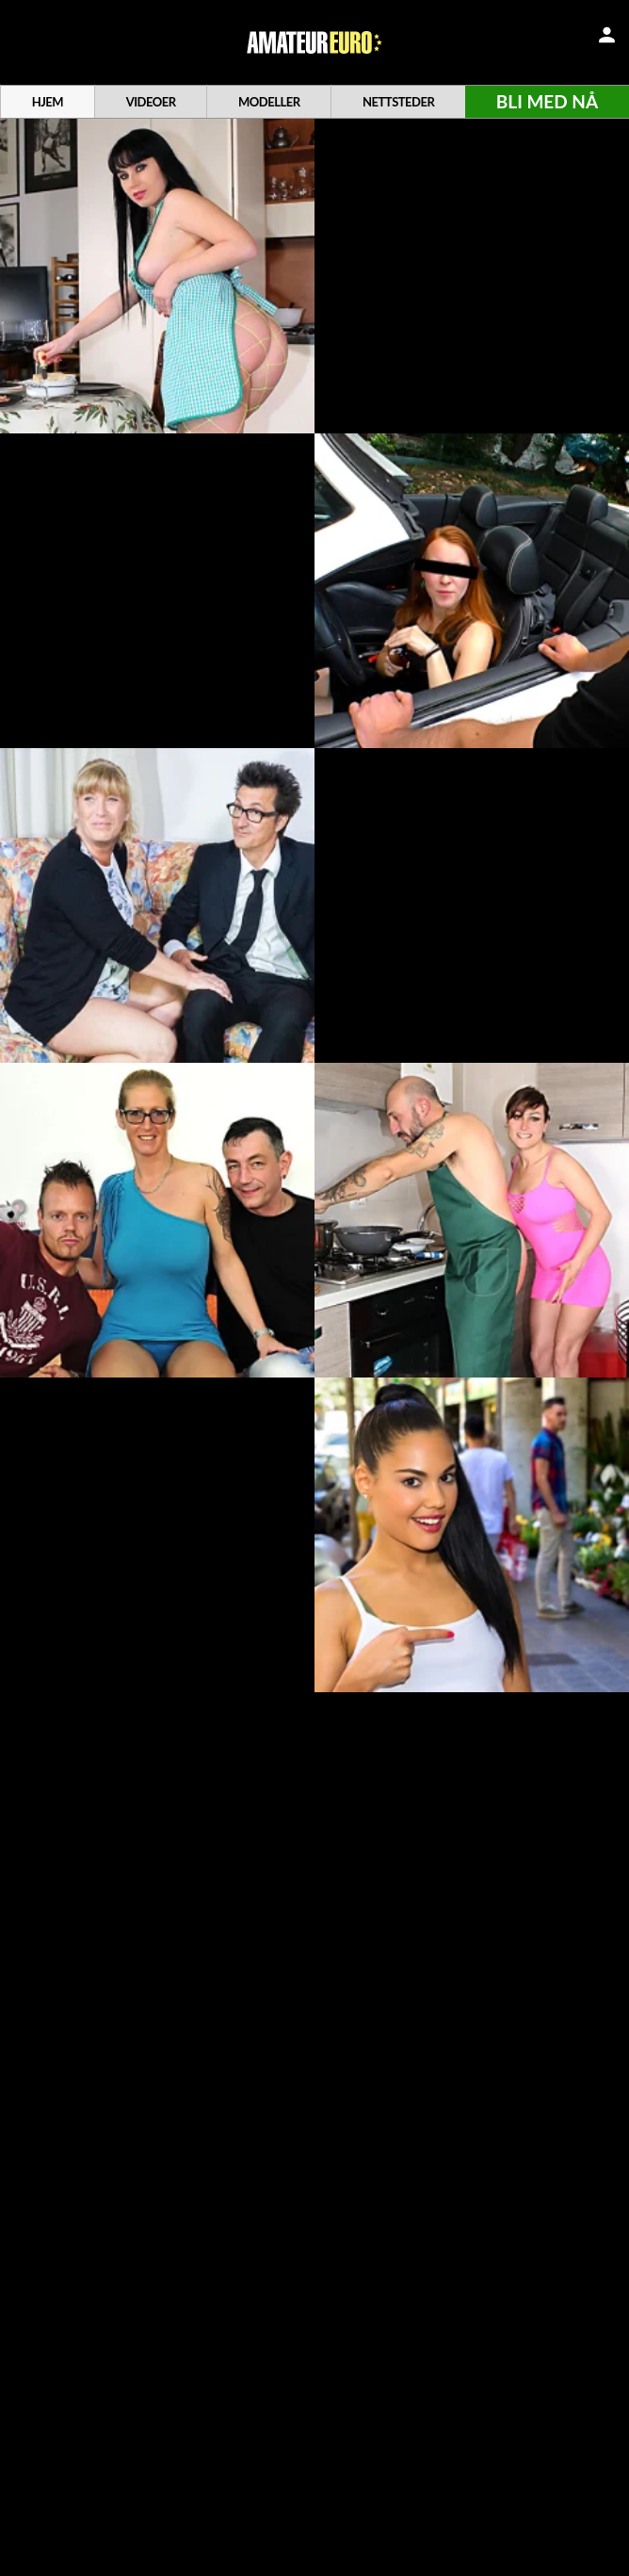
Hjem (47, 101)
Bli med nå (547, 101)
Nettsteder (398, 101)
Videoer (151, 101)
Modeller (269, 101)
